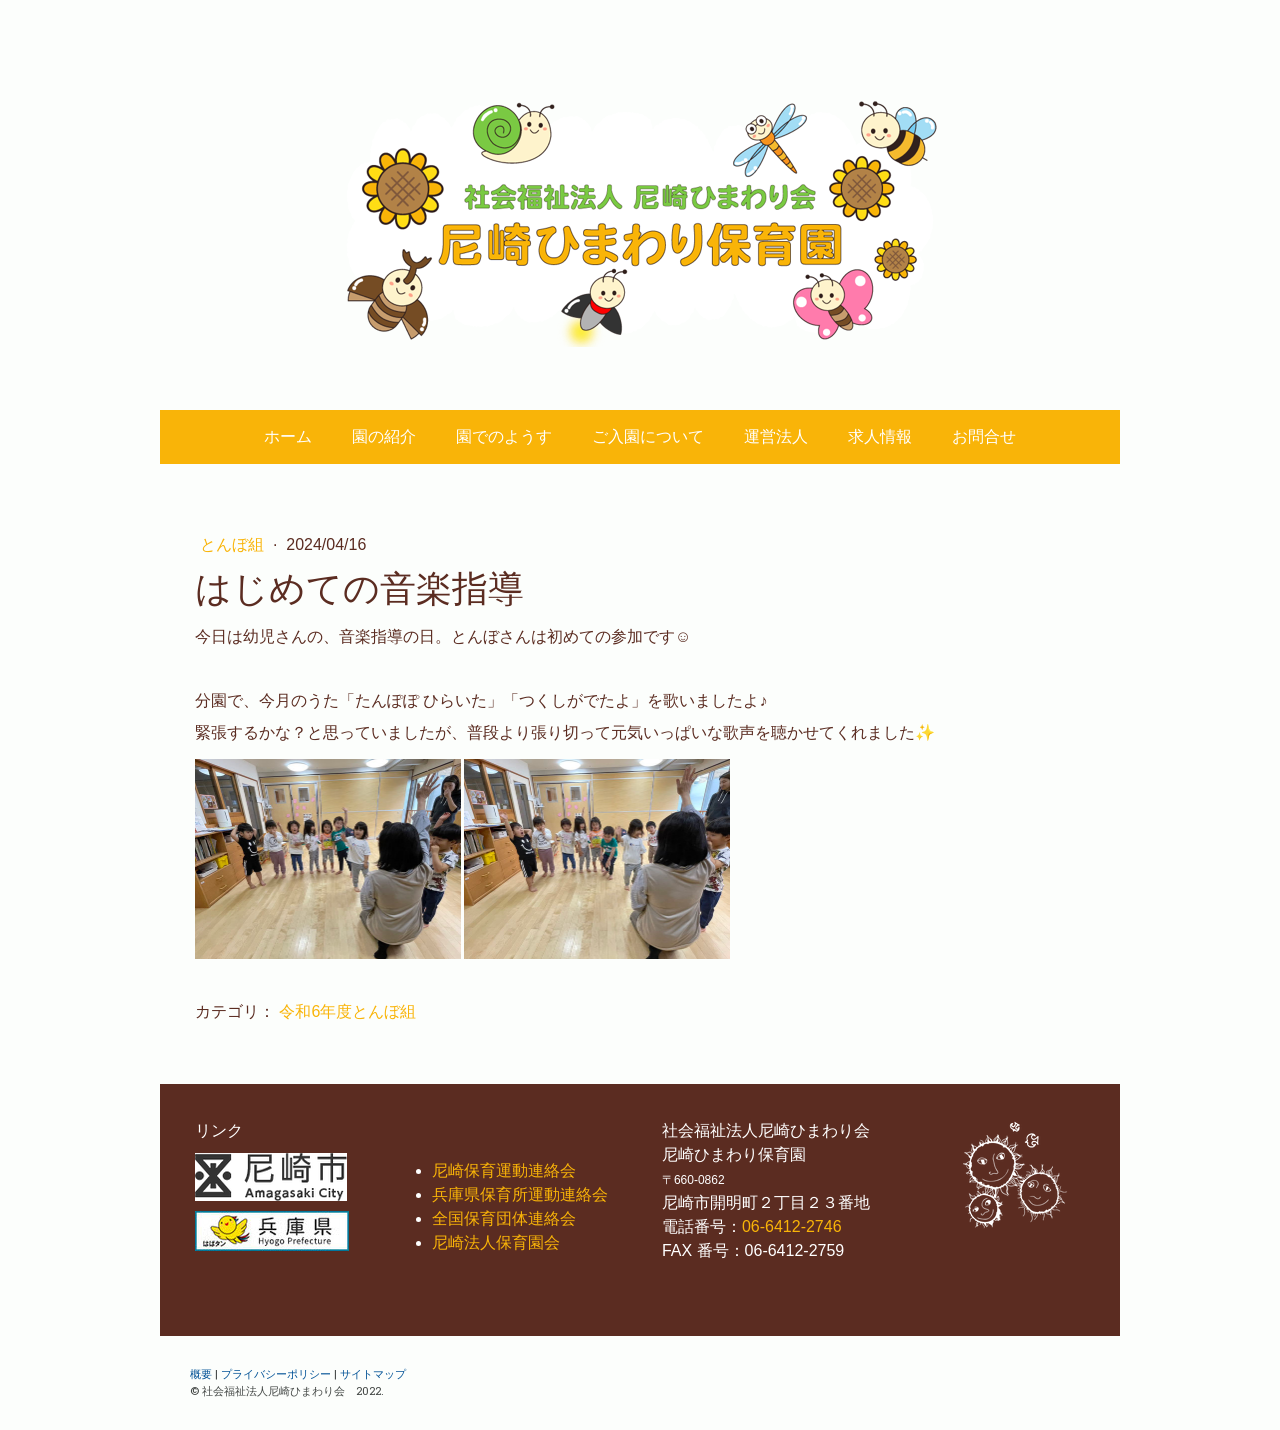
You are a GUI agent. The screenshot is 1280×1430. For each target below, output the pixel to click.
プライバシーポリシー (276, 1373)
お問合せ (984, 436)
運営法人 (776, 436)
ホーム (288, 436)
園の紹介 (384, 436)
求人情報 (880, 436)
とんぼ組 (234, 544)
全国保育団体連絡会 (504, 1218)
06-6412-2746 (792, 1226)
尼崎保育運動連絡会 (504, 1170)
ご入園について (648, 436)
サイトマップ (373, 1373)
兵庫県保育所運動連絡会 (520, 1194)
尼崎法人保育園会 (496, 1242)
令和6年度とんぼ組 (347, 1011)
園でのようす (504, 436)
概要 (201, 1373)
